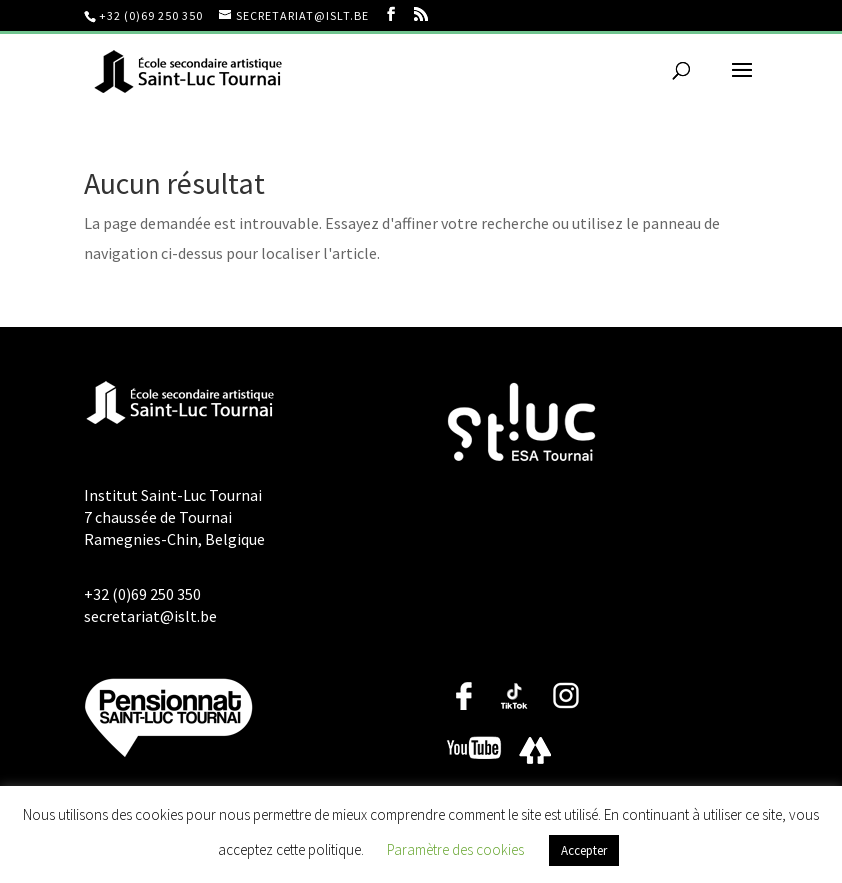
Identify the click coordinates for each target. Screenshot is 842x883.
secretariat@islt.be (150, 616)
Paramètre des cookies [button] (455, 849)
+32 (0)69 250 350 (151, 15)
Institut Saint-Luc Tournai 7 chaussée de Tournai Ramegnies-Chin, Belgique (174, 517)
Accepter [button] (584, 850)
